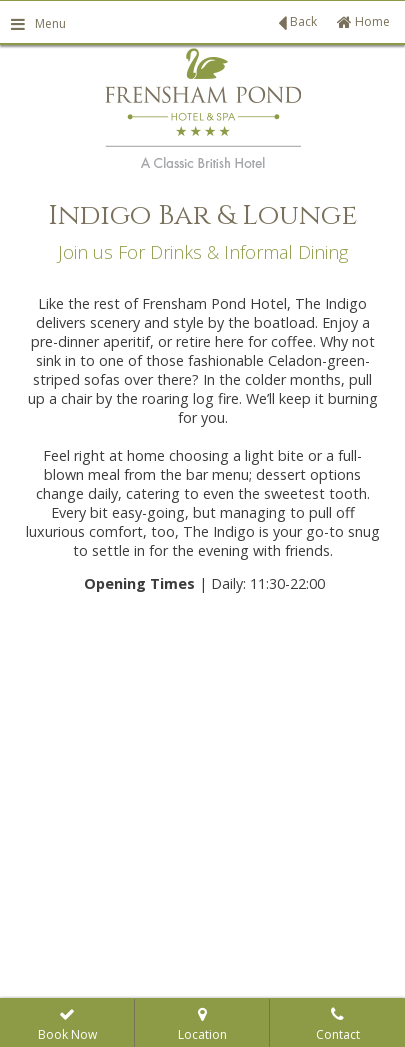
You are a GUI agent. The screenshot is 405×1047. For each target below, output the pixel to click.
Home (363, 21)
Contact (338, 1025)
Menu (38, 23)
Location (202, 1025)
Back (297, 23)
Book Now (67, 1025)
